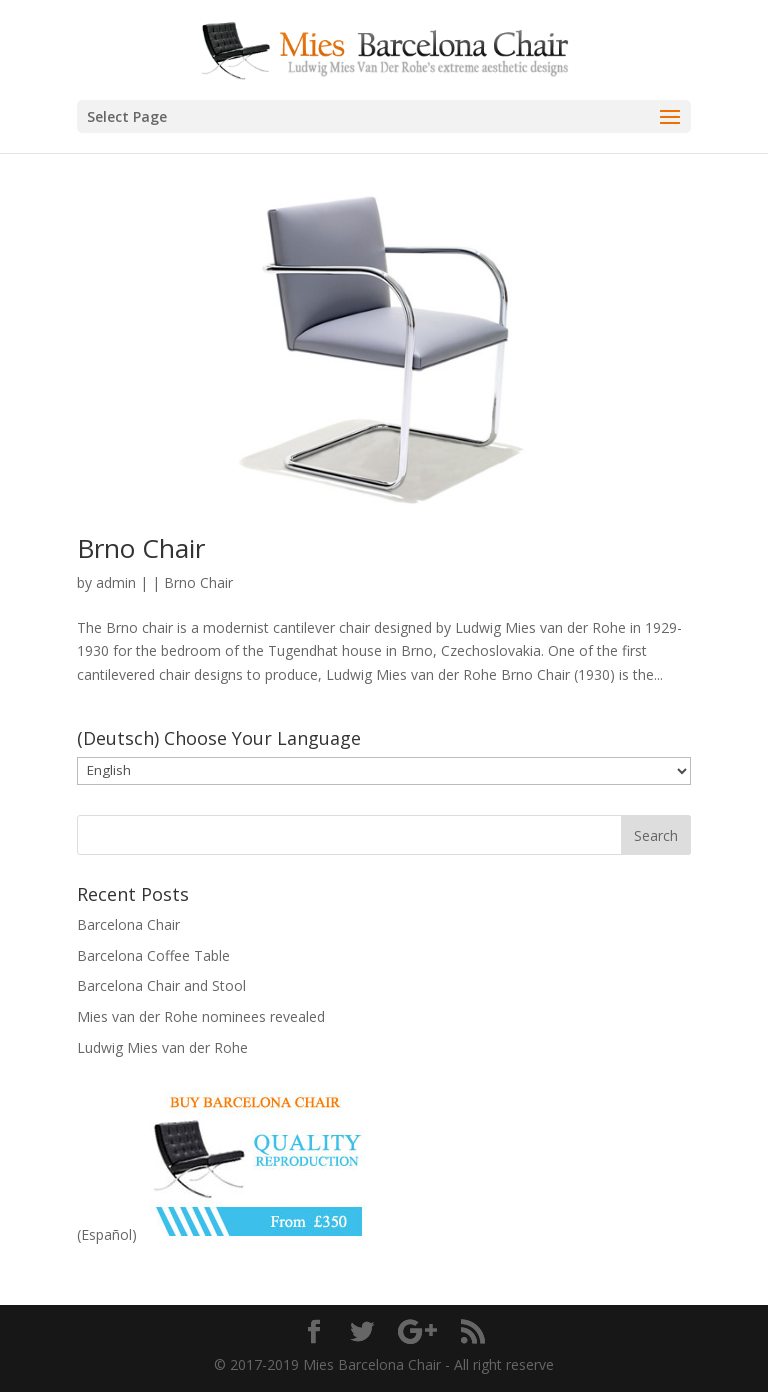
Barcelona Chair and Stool (161, 985)
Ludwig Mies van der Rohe (162, 1047)
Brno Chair (141, 548)
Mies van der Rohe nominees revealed (201, 1016)
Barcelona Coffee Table (153, 955)
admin (116, 582)
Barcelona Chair (128, 924)
